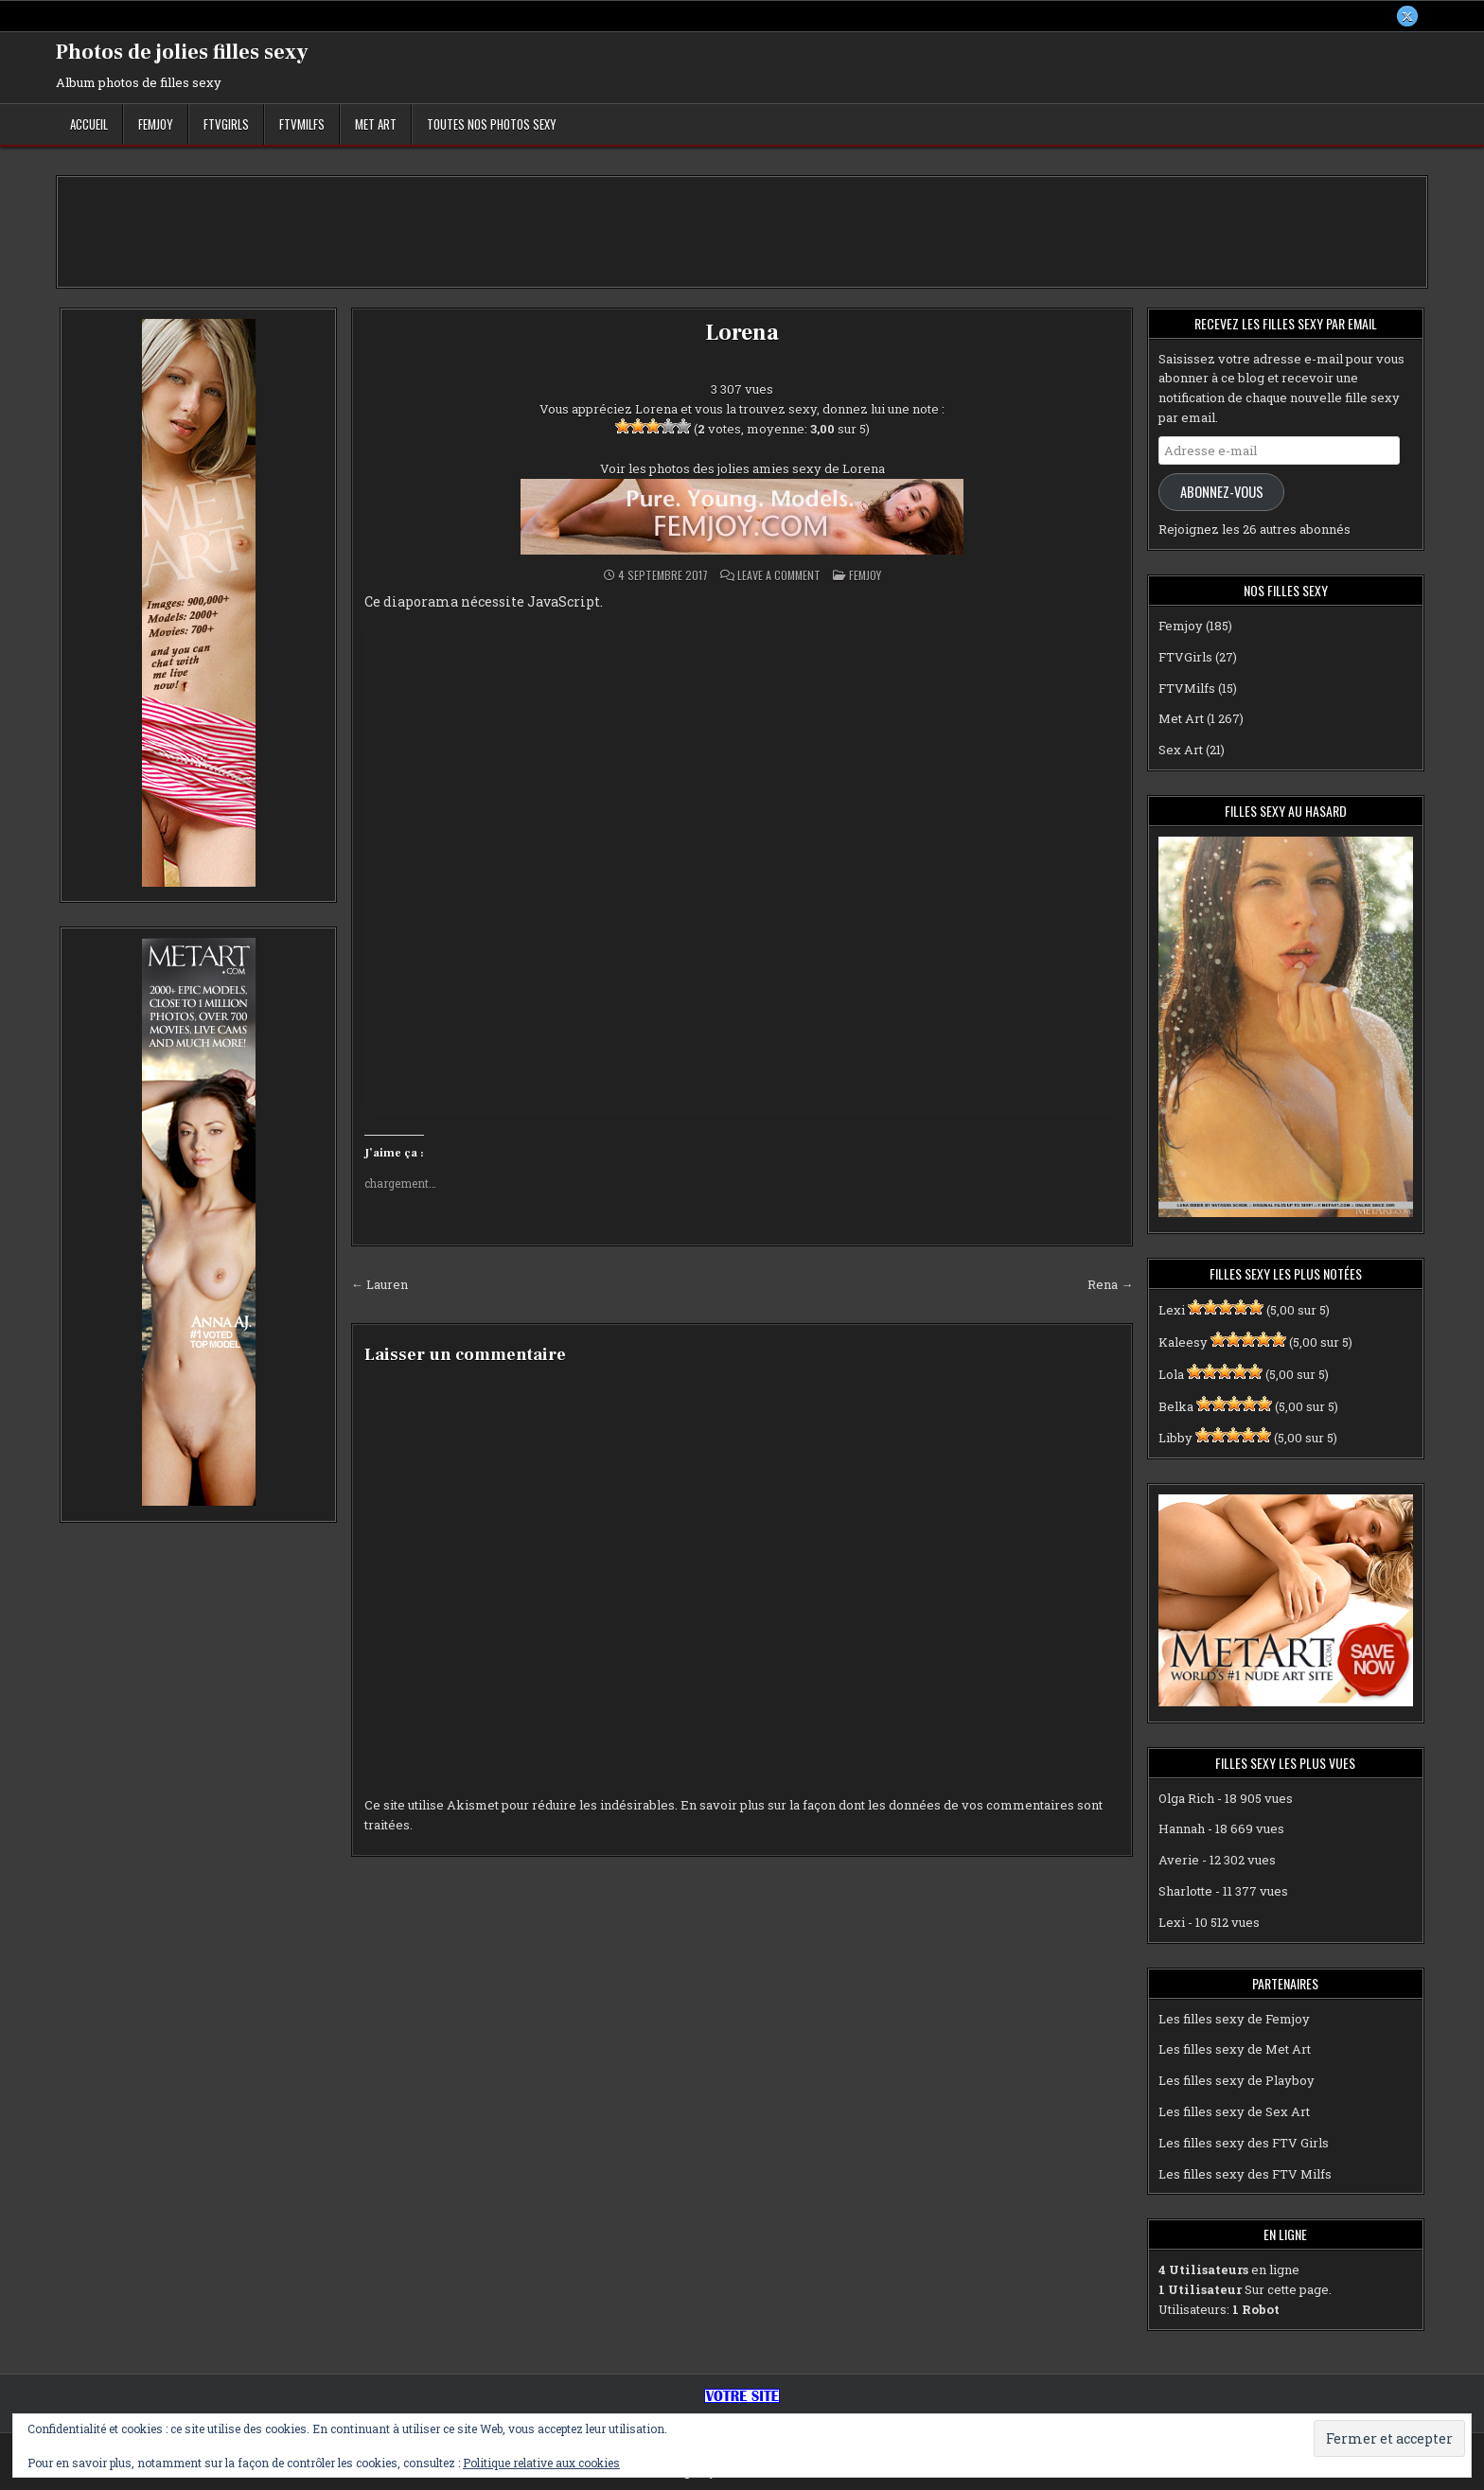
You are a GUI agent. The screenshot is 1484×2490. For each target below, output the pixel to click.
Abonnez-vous (1221, 492)
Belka (1175, 1406)
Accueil (89, 124)
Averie (1178, 1859)
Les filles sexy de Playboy (1236, 2080)
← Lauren (379, 1284)
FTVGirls (226, 124)
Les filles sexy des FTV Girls (1243, 2142)
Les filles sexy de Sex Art (1234, 2111)
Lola (1171, 1374)
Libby (1175, 1438)
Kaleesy (1183, 1342)
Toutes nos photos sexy (491, 124)
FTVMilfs (302, 124)
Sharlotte (1185, 1890)
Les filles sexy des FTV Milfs (1245, 2173)
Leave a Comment (779, 575)
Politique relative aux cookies (541, 2462)
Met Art (376, 124)
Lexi (1171, 1309)
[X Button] (1407, 16)
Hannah (1181, 1829)
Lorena (742, 332)
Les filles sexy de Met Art (1234, 2049)
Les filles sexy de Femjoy (1234, 2018)
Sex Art (1180, 749)
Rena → (1110, 1284)
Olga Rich (1186, 1798)
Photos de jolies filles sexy (182, 52)
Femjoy (155, 124)
